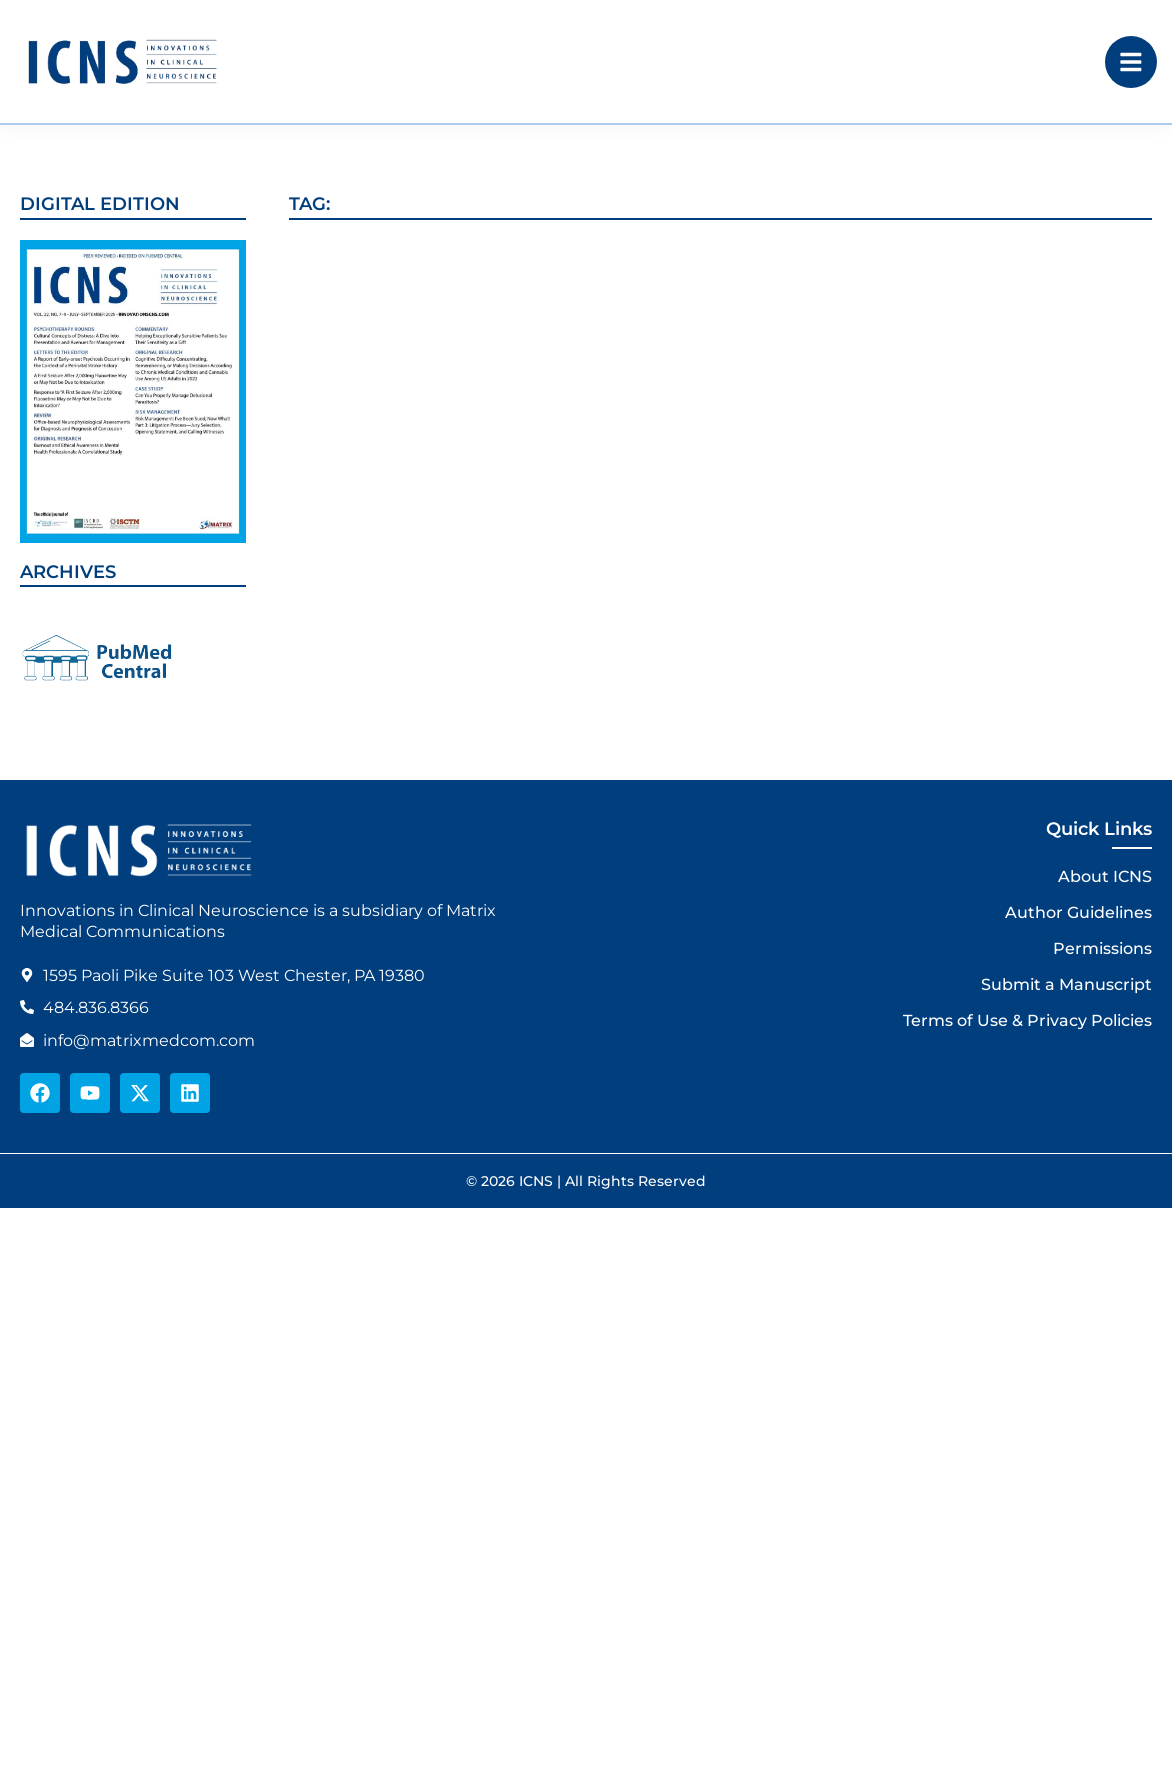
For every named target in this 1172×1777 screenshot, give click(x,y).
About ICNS (1105, 876)
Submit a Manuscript (1066, 984)
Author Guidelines (1078, 912)
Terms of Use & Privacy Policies (1027, 1020)
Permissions (1102, 948)
